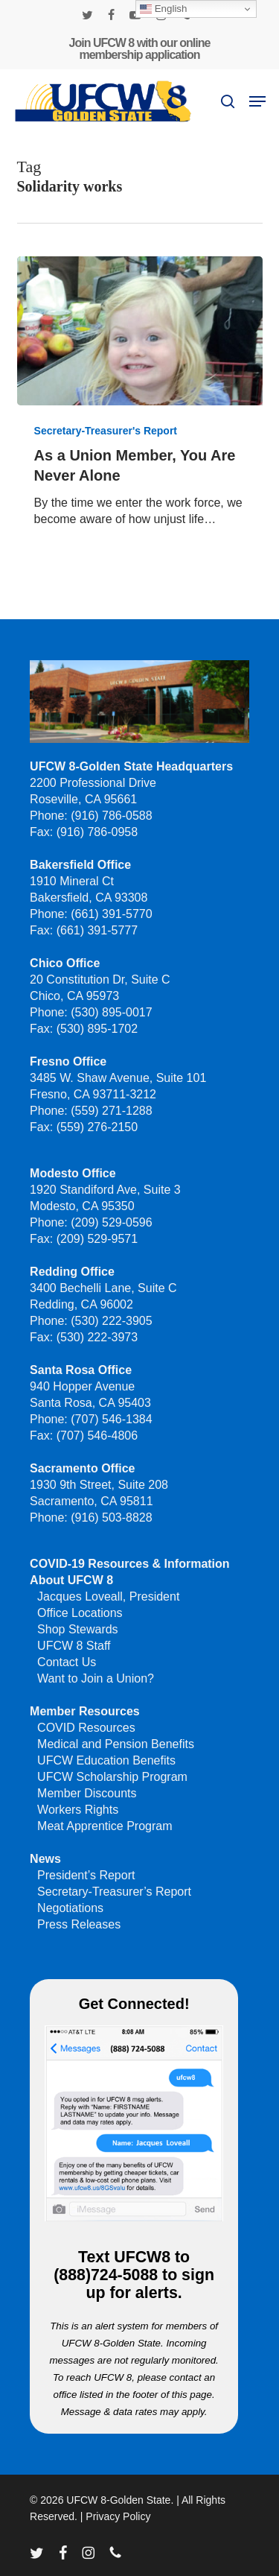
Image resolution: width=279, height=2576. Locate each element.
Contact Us (66, 1662)
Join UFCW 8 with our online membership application (140, 49)
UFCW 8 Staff (73, 1645)
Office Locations (79, 1613)
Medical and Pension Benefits (115, 1744)
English (163, 9)
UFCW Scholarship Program (112, 1776)
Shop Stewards (77, 1629)
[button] (257, 101)
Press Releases (79, 1924)
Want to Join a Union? (95, 1678)
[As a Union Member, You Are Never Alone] (140, 330)
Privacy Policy (118, 2516)
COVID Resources (86, 1727)
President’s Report (86, 1875)
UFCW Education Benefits (106, 1760)
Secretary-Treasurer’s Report (114, 1891)
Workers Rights (77, 1809)
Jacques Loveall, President (108, 1596)
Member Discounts (86, 1793)
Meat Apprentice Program (104, 1826)
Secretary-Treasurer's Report (105, 431)
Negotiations (70, 1908)
